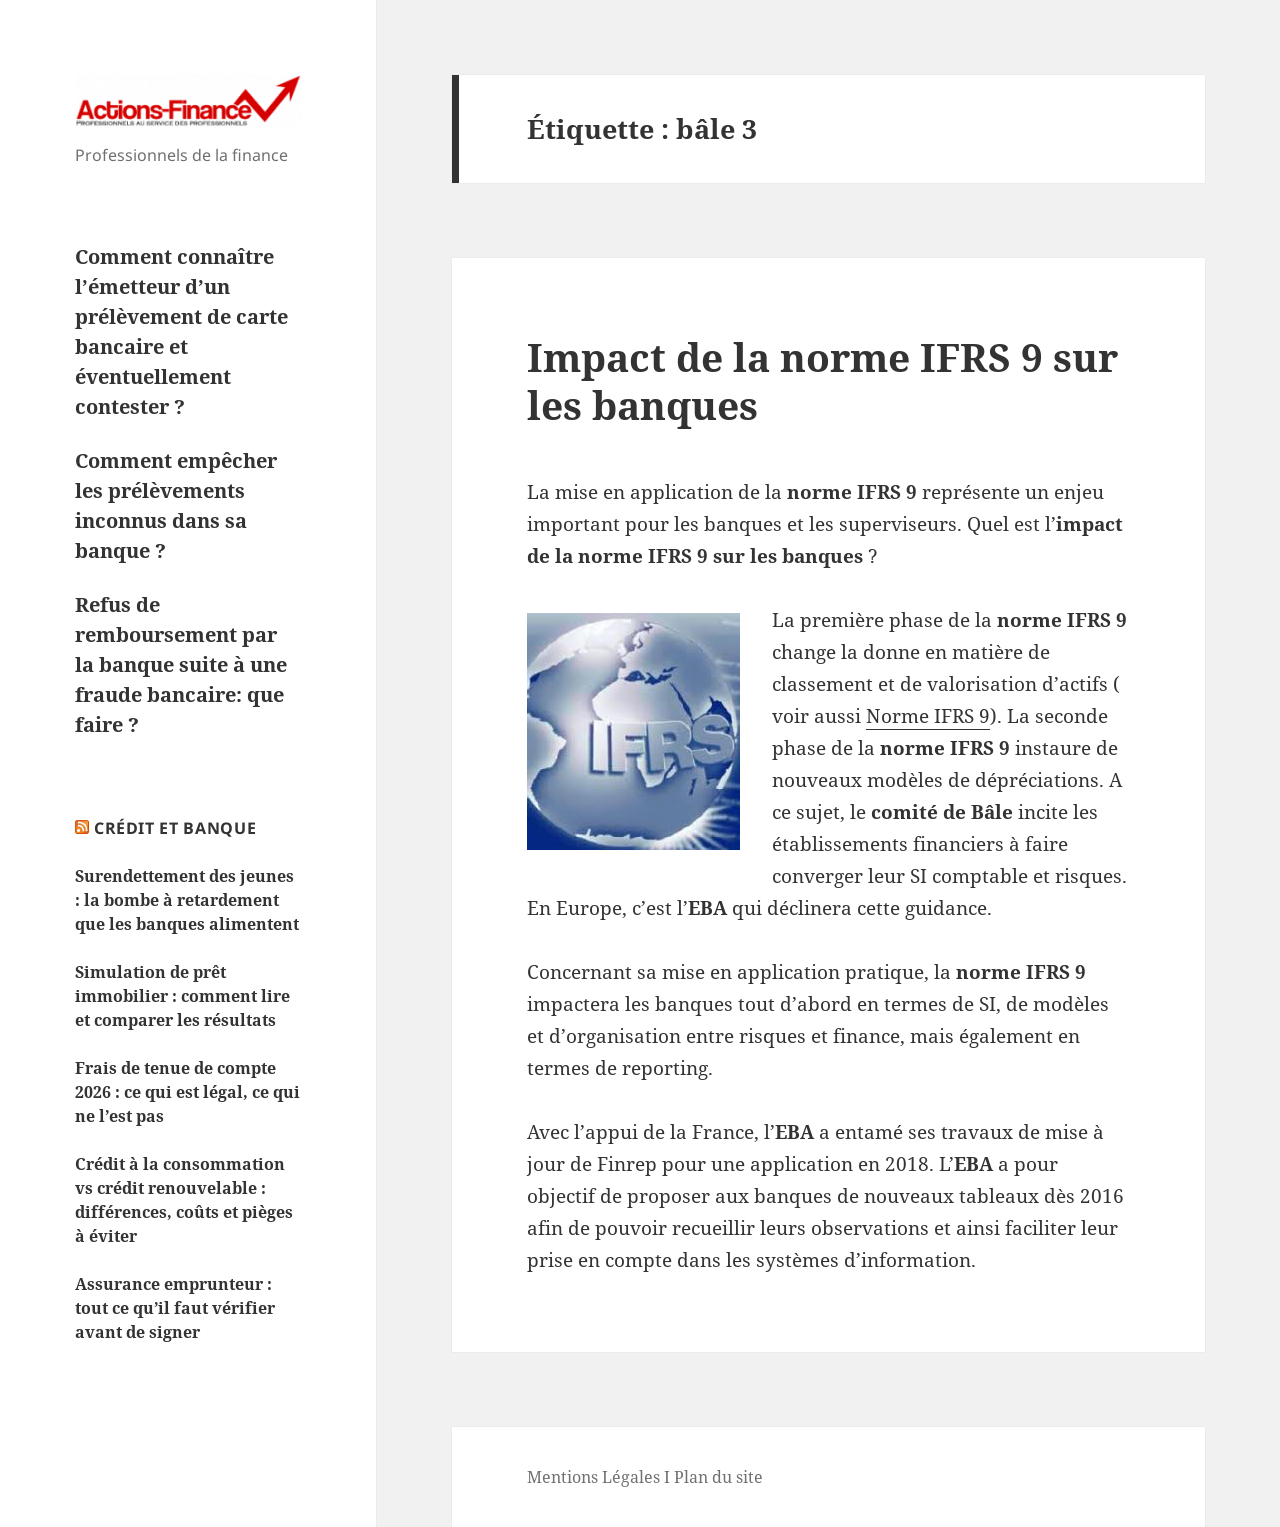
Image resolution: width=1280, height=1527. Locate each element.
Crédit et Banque (175, 828)
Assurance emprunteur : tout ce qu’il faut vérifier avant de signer (175, 1308)
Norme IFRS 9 (928, 716)
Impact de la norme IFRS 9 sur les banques (822, 380)
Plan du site (718, 1477)
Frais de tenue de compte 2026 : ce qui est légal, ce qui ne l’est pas (187, 1092)
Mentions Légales (593, 1477)
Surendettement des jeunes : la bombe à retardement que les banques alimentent (187, 900)
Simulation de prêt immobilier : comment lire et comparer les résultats (182, 996)
